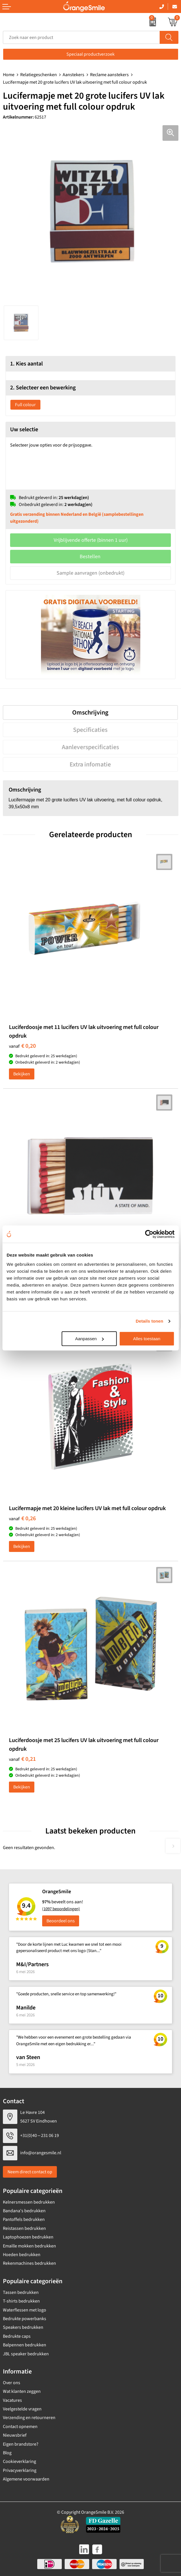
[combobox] (81, 37)
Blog (7, 2453)
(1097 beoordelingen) (61, 1909)
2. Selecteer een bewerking (43, 388)
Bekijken (21, 1074)
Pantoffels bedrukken (24, 2219)
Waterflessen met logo (24, 2310)
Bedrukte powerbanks (24, 2319)
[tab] (90, 712)
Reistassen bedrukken (24, 2228)
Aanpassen (89, 1338)
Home (8, 75)
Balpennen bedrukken (24, 2345)
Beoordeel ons (60, 1921)
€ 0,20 (22, 1046)
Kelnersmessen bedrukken (29, 2202)
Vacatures (12, 2400)
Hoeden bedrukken (21, 2254)
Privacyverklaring (19, 2470)
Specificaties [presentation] (90, 729)
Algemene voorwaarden (26, 2479)
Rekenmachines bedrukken (29, 2263)
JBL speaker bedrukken (26, 2354)
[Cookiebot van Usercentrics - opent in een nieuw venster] (149, 1234)
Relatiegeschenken (38, 75)
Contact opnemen (20, 2426)
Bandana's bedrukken (24, 2211)
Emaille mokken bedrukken (29, 2246)
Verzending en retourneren (29, 2417)
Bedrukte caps (17, 2336)
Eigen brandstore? (20, 2444)
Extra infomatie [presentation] (90, 764)
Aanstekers (73, 75)
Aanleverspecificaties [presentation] (90, 747)
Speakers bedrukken (23, 2327)
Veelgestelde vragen (22, 2409)
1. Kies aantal (26, 364)
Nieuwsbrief (15, 2435)
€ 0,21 (22, 1759)
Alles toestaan (146, 1338)
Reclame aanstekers (109, 75)
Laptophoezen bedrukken (28, 2237)
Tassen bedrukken (21, 2292)
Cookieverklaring (19, 2461)
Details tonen (149, 1321)
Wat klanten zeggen (22, 2391)
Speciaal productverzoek (90, 54)
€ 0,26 (22, 1518)
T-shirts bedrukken (21, 2301)
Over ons (11, 2383)
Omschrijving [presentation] (90, 712)
